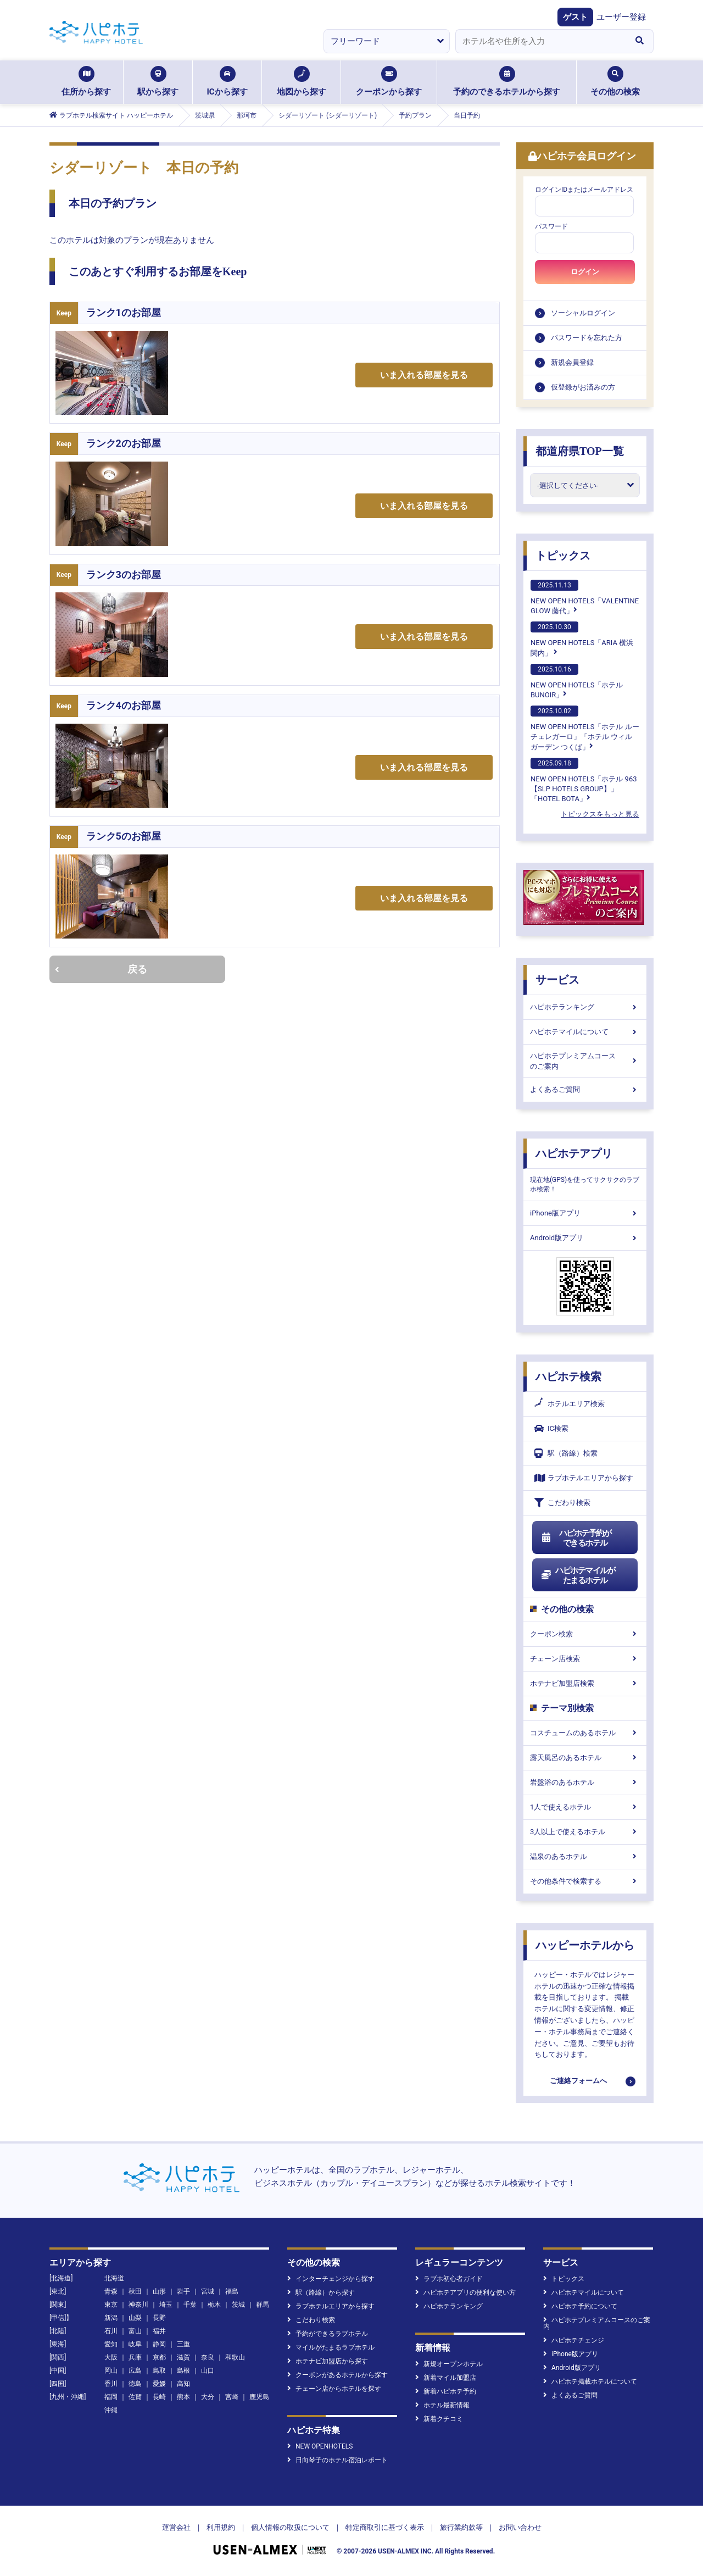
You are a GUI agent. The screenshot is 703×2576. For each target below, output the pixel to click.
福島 (231, 2291)
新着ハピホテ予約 (445, 2391)
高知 (183, 2384)
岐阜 (135, 2344)
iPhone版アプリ (585, 1213)
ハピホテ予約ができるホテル (576, 1538)
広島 (135, 2370)
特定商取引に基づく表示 (384, 2527)
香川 (111, 2384)
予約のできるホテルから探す (506, 81)
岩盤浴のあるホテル (585, 1782)
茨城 (238, 2304)
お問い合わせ (520, 2527)
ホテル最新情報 (442, 2405)
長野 (159, 2318)
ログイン (585, 272)
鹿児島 (259, 2397)
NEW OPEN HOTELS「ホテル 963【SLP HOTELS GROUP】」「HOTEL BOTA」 (584, 780)
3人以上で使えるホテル (585, 1832)
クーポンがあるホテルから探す (337, 2375)
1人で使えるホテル (585, 1807)
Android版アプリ (585, 1238)
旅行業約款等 (461, 2527)
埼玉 (165, 2304)
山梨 (135, 2318)
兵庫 (135, 2357)
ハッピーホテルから (584, 1945)
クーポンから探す (389, 81)
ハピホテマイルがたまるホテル (578, 1575)
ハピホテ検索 (568, 1376)
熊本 (183, 2397)
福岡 (111, 2397)
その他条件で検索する (585, 1881)
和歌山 (235, 2357)
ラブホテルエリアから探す (583, 1478)
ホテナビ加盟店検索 (585, 1683)
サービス (557, 980)
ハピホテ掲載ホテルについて (590, 2381)
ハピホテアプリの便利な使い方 (465, 2292)
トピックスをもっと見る (600, 814)
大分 (207, 2397)
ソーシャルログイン (583, 313)
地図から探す (301, 81)
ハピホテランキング (585, 1007)
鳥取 (159, 2370)
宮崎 (231, 2397)
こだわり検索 (562, 1502)
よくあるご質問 (585, 1089)
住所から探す (86, 81)
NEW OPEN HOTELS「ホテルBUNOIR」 (577, 681)
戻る (101, 969)
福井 (159, 2331)
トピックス (562, 555)
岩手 (183, 2291)
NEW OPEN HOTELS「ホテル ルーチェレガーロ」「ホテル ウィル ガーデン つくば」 (585, 728)
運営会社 (176, 2527)
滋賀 (183, 2357)
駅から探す (157, 81)
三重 (183, 2344)
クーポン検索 (585, 1634)
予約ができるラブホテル (327, 2334)
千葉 (190, 2304)
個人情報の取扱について (290, 2527)
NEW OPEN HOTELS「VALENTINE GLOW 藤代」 (585, 597)
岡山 (111, 2370)
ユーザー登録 (621, 17)
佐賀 (135, 2397)
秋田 (135, 2291)
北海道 (114, 2278)
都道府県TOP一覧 (579, 451)
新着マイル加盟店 (445, 2377)
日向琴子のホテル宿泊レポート (337, 2460)
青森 (111, 2291)
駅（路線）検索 (566, 1453)
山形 (159, 2291)
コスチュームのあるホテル (585, 1733)
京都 (159, 2357)
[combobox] (540, 41)
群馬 (262, 2304)
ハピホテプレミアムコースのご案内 (585, 1061)
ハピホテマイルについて (585, 1032)
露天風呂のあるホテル (585, 1757)
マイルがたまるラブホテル (331, 2347)
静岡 (159, 2344)
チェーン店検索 (585, 1659)
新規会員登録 (572, 362)
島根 (183, 2370)
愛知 (111, 2344)
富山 (135, 2331)
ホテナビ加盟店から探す (327, 2361)
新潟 (111, 2318)
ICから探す (227, 81)
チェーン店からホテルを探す (334, 2388)
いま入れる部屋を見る (424, 375)
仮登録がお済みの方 (583, 387)
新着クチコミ (439, 2419)
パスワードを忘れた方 (586, 338)
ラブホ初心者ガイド (449, 2279)
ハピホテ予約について (580, 2306)
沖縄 (111, 2410)
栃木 (214, 2304)
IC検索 (551, 1428)
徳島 (135, 2384)
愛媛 (159, 2384)
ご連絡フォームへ (578, 2081)
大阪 (111, 2357)
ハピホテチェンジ (573, 2340)
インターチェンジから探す (331, 2279)
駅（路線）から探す (321, 2292)
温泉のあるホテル (585, 1856)
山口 (207, 2370)
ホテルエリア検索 (569, 1404)
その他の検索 (615, 81)
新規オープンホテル (449, 2364)
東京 (111, 2304)
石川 (111, 2331)
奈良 (207, 2357)
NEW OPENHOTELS (320, 2446)
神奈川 (138, 2304)
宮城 (207, 2291)
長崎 (159, 2397)
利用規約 (221, 2527)
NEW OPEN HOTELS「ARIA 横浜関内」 (582, 639)
